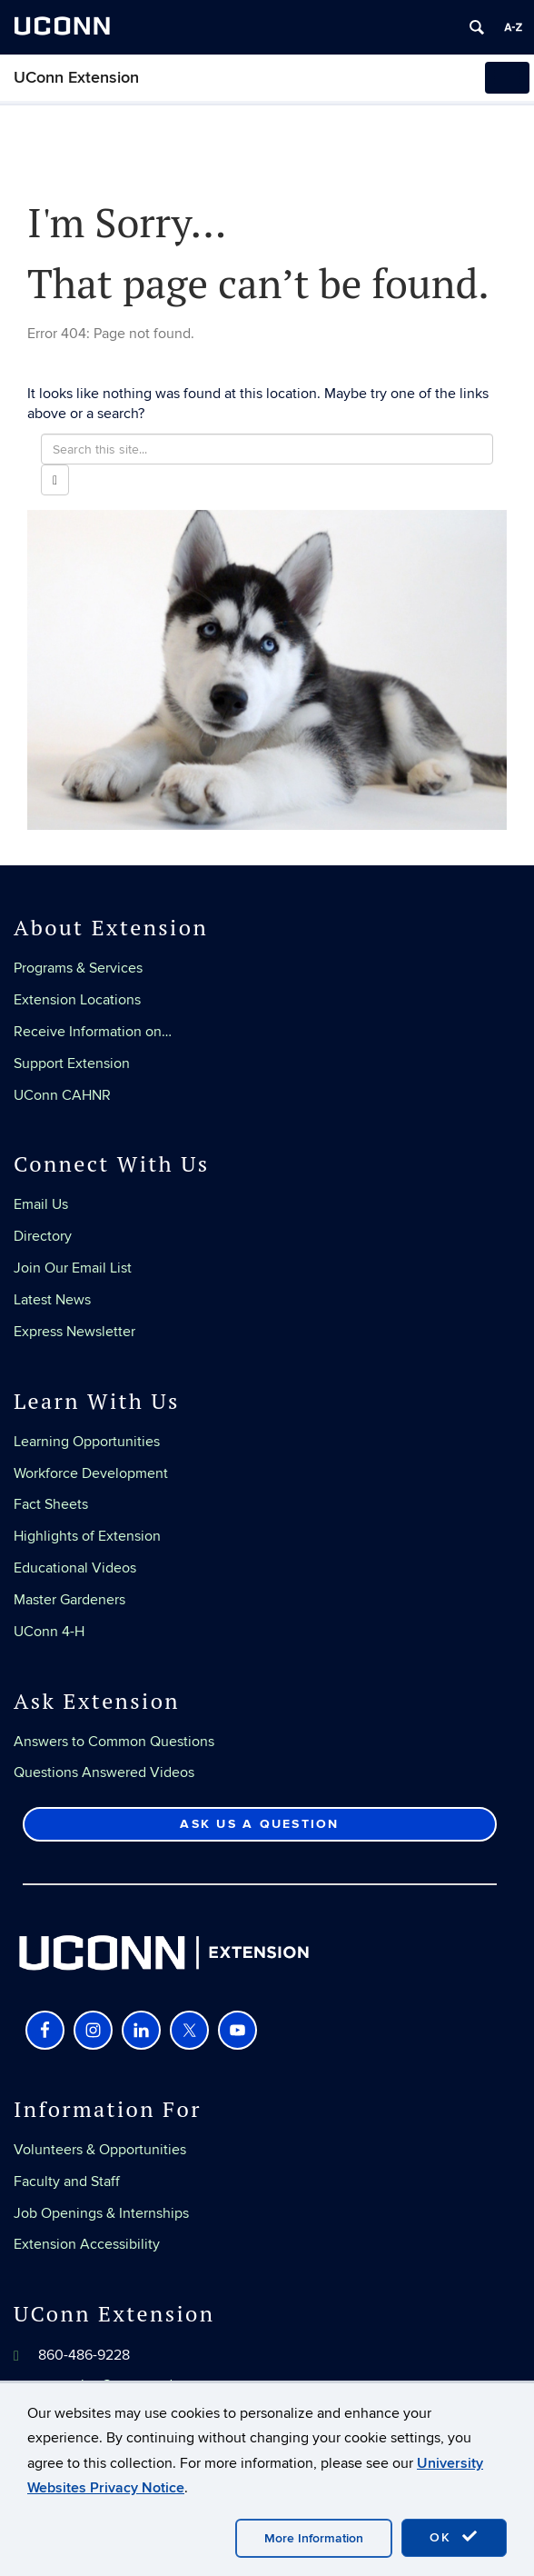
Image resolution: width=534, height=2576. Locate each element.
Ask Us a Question (259, 1824)
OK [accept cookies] (454, 2537)
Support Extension (72, 1063)
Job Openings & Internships (101, 2213)
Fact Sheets (51, 1504)
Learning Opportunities (87, 1442)
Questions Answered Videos (104, 1772)
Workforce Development (91, 1473)
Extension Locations (77, 1000)
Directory (43, 1236)
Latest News (52, 1300)
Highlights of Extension (87, 1536)
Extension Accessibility (87, 2244)
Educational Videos (75, 1568)
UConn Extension (76, 77)
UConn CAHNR (62, 1095)
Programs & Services (78, 968)
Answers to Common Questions (114, 1741)
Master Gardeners (69, 1600)
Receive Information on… (93, 1032)
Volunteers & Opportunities (100, 2150)
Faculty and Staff (67, 2181)
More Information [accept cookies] (313, 2538)
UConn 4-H (49, 1631)
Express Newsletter (74, 1332)
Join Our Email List (73, 1268)
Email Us (41, 1204)
